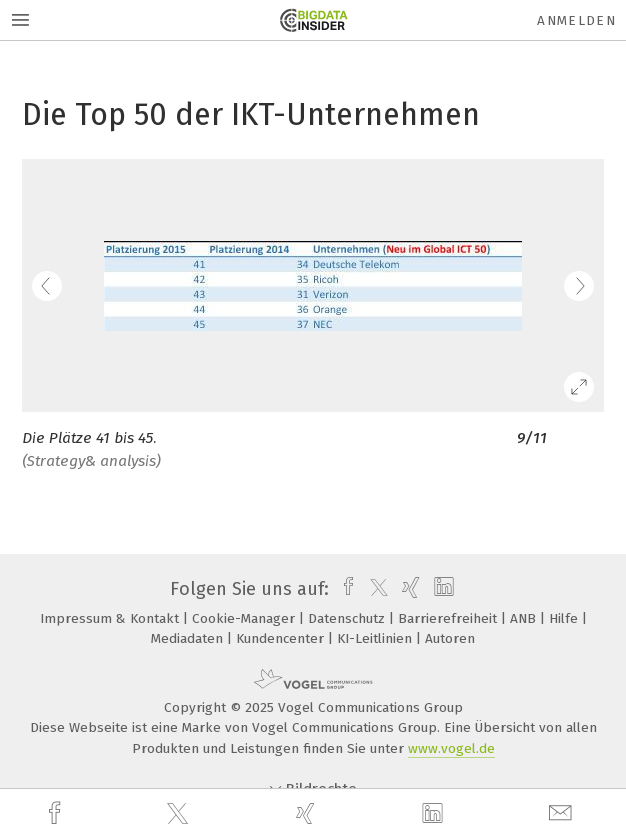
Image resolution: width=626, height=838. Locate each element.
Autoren (450, 638)
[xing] (308, 813)
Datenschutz (348, 618)
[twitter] (180, 814)
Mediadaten (189, 638)
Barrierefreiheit (449, 618)
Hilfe (565, 618)
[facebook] (57, 813)
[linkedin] (435, 814)
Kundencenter (282, 638)
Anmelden (576, 20)
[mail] (563, 813)
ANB (525, 618)
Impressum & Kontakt (111, 618)
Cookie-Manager (245, 618)
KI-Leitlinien (376, 638)
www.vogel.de (451, 748)
